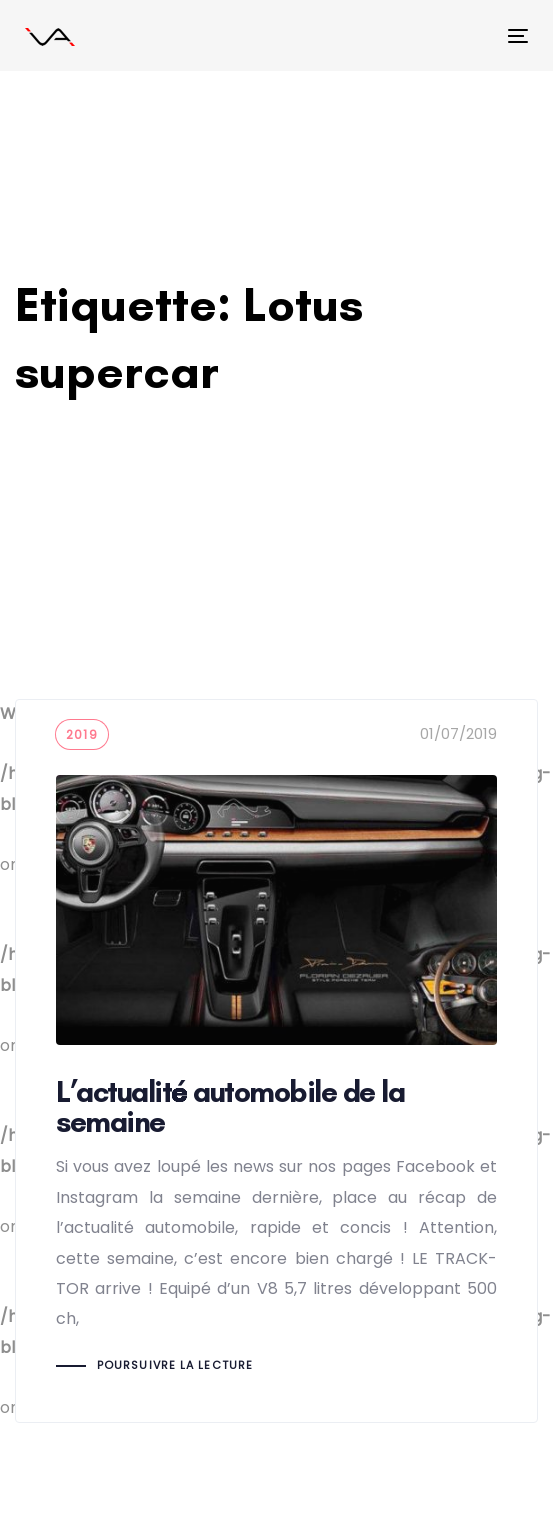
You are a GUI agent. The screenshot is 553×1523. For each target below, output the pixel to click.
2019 (82, 734)
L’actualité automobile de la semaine (276, 1061)
